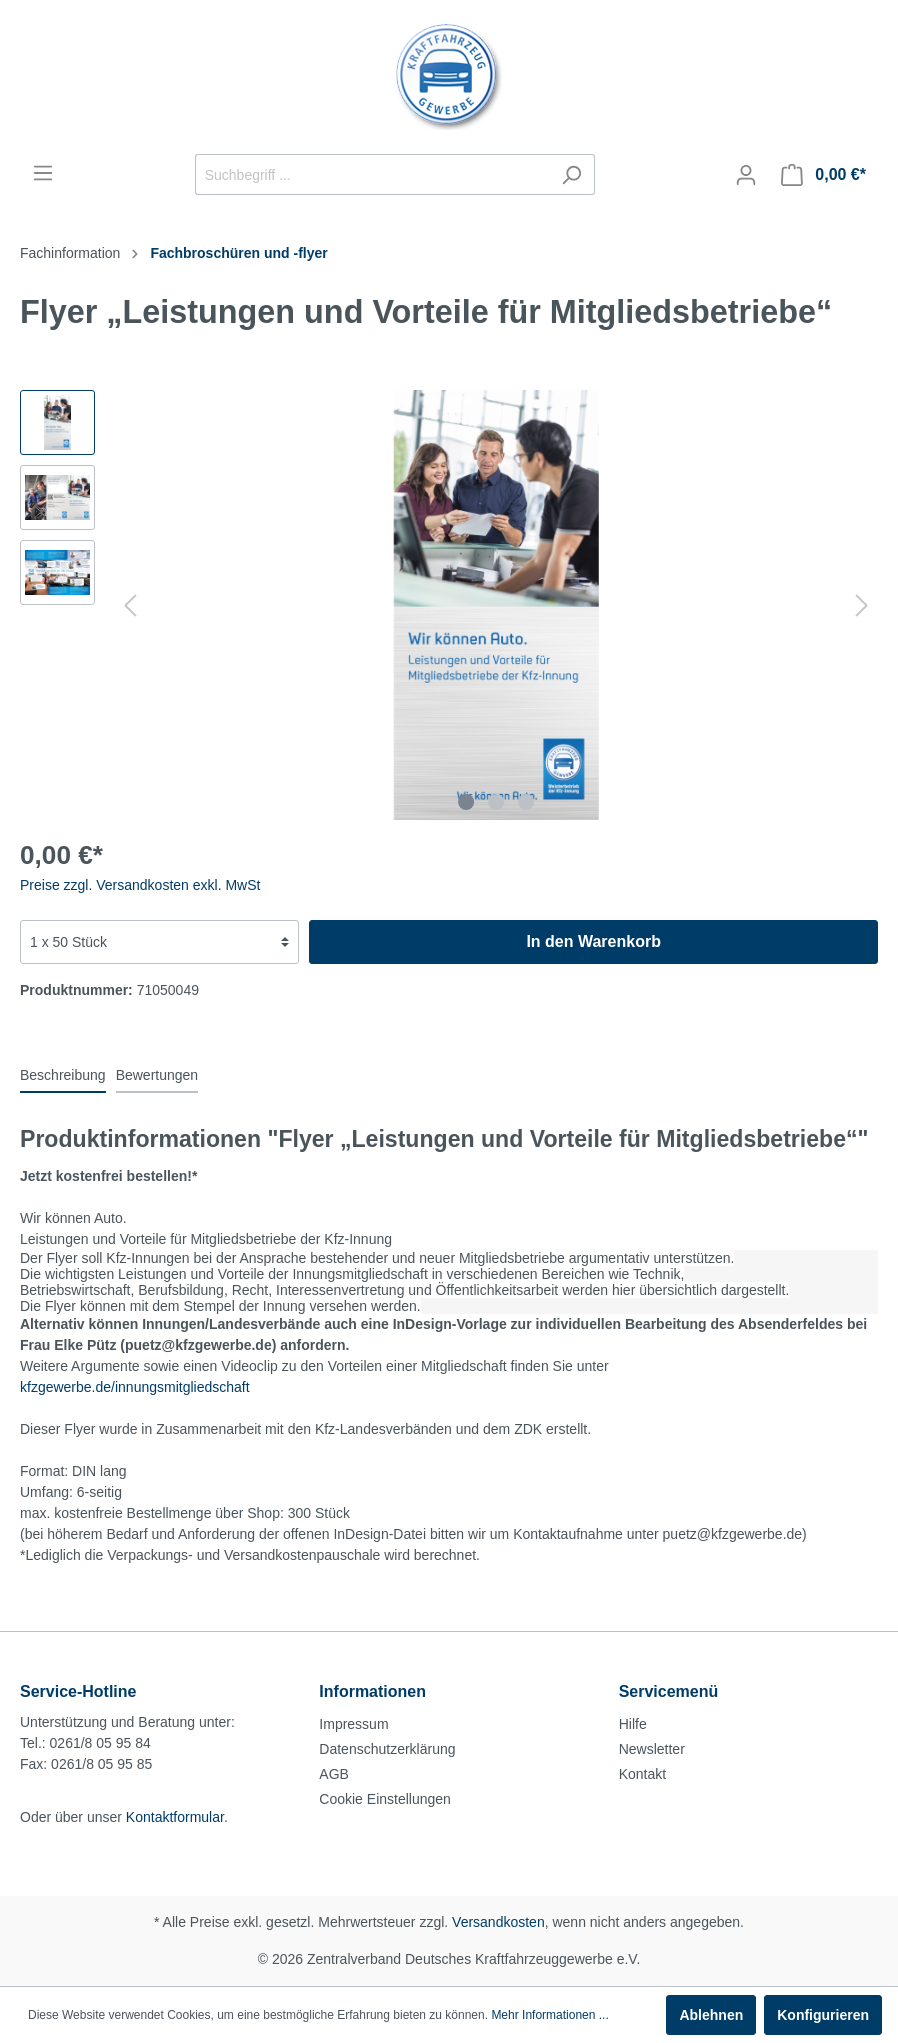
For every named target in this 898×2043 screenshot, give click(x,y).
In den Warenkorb (593, 941)
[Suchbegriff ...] (372, 174)
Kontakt (642, 1774)
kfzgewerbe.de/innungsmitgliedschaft (135, 1387)
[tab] (63, 1075)
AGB (334, 1774)
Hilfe (633, 1724)
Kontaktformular (175, 1817)
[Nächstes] (862, 605)
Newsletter (652, 1749)
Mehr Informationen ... (549, 2015)
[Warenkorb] (823, 175)
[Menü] (43, 173)
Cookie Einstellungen (385, 1799)
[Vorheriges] (130, 605)
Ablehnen (711, 2015)
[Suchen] (571, 174)
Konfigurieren (823, 2015)
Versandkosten (498, 1922)
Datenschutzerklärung (387, 1749)
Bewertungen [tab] (157, 1075)
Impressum (353, 1724)
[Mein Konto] (746, 175)
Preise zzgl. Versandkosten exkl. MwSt (140, 885)
